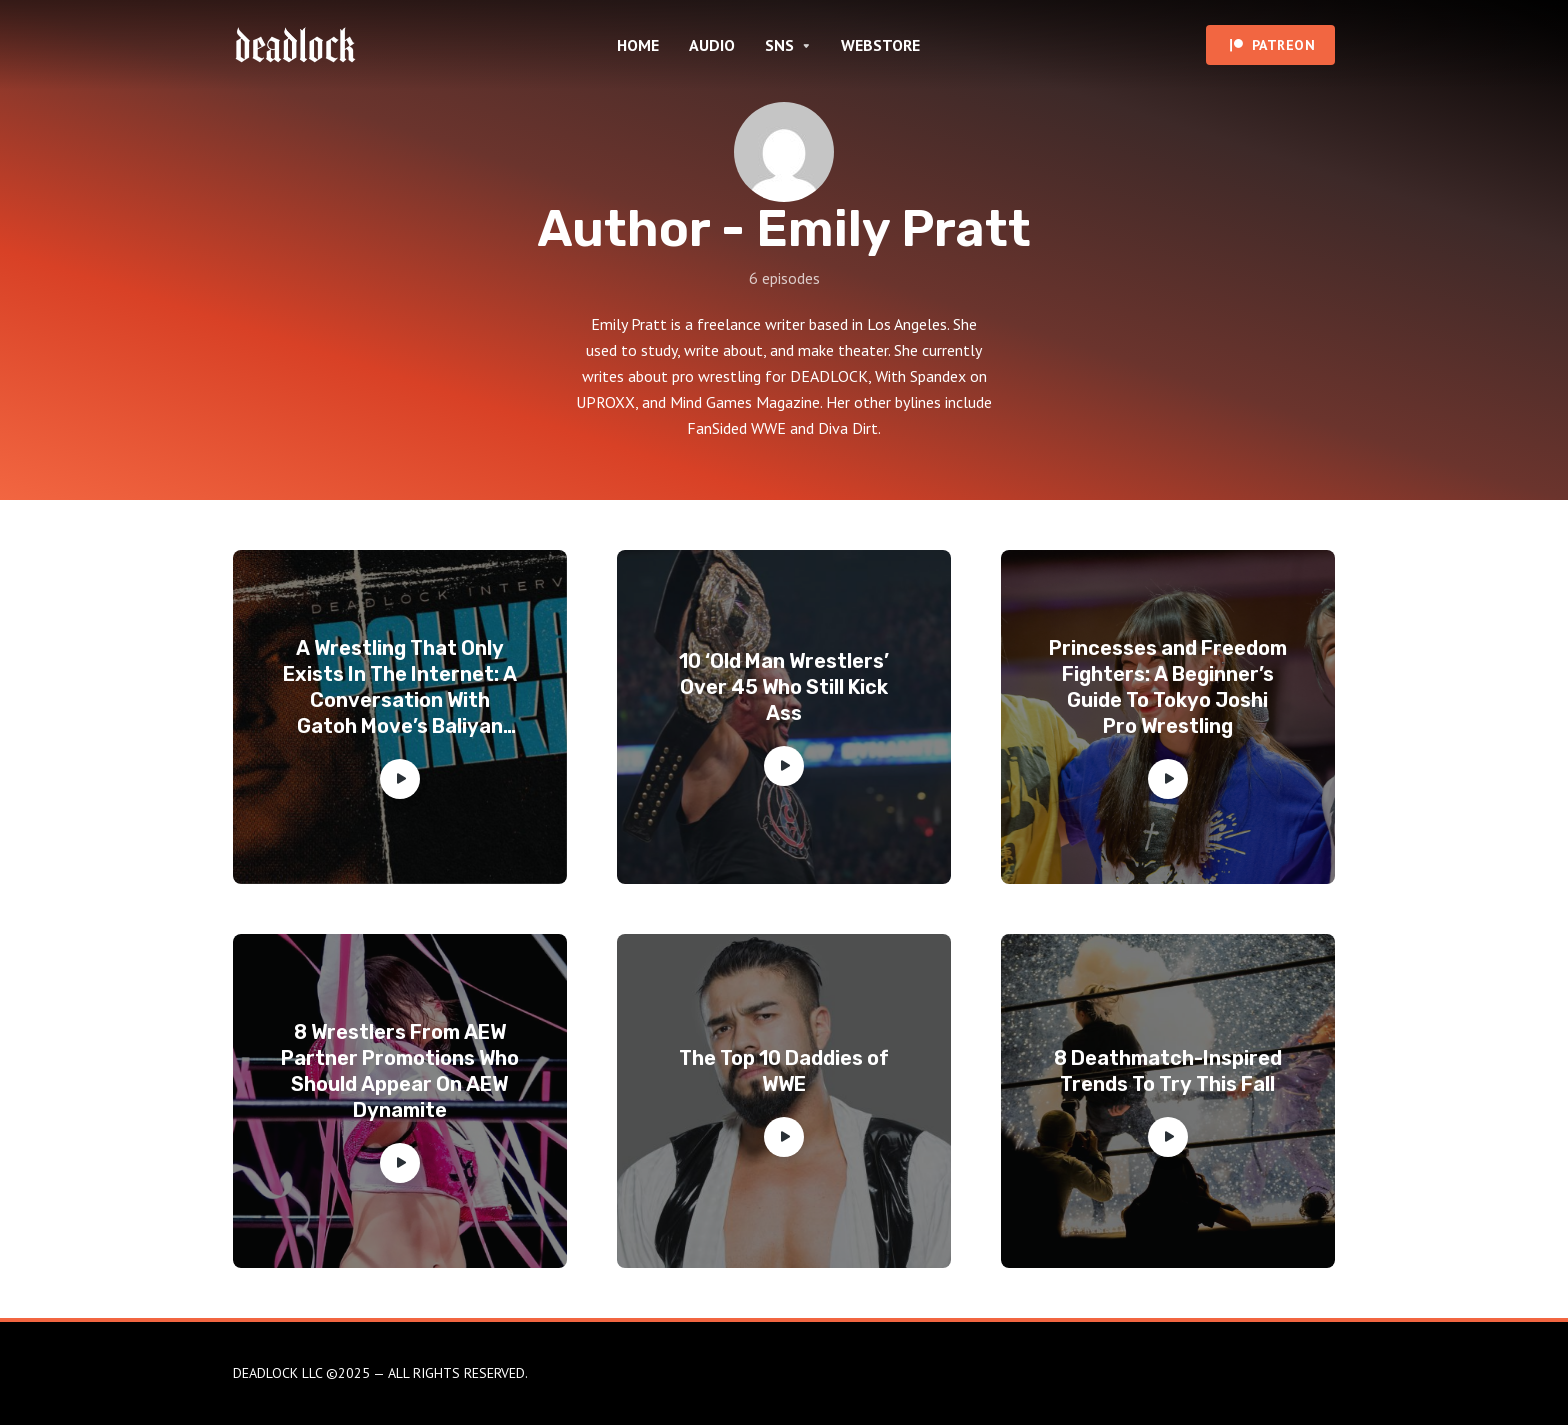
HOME (638, 45)
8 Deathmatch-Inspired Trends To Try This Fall (1168, 1071)
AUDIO (712, 45)
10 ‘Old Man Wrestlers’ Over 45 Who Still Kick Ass (784, 687)
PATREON (1284, 45)
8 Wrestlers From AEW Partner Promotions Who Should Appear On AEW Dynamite (400, 1071)
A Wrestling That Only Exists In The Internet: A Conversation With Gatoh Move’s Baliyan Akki (400, 687)
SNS (779, 45)
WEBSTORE (880, 45)
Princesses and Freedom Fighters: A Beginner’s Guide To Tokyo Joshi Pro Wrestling (1168, 687)
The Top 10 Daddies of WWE (784, 1071)
